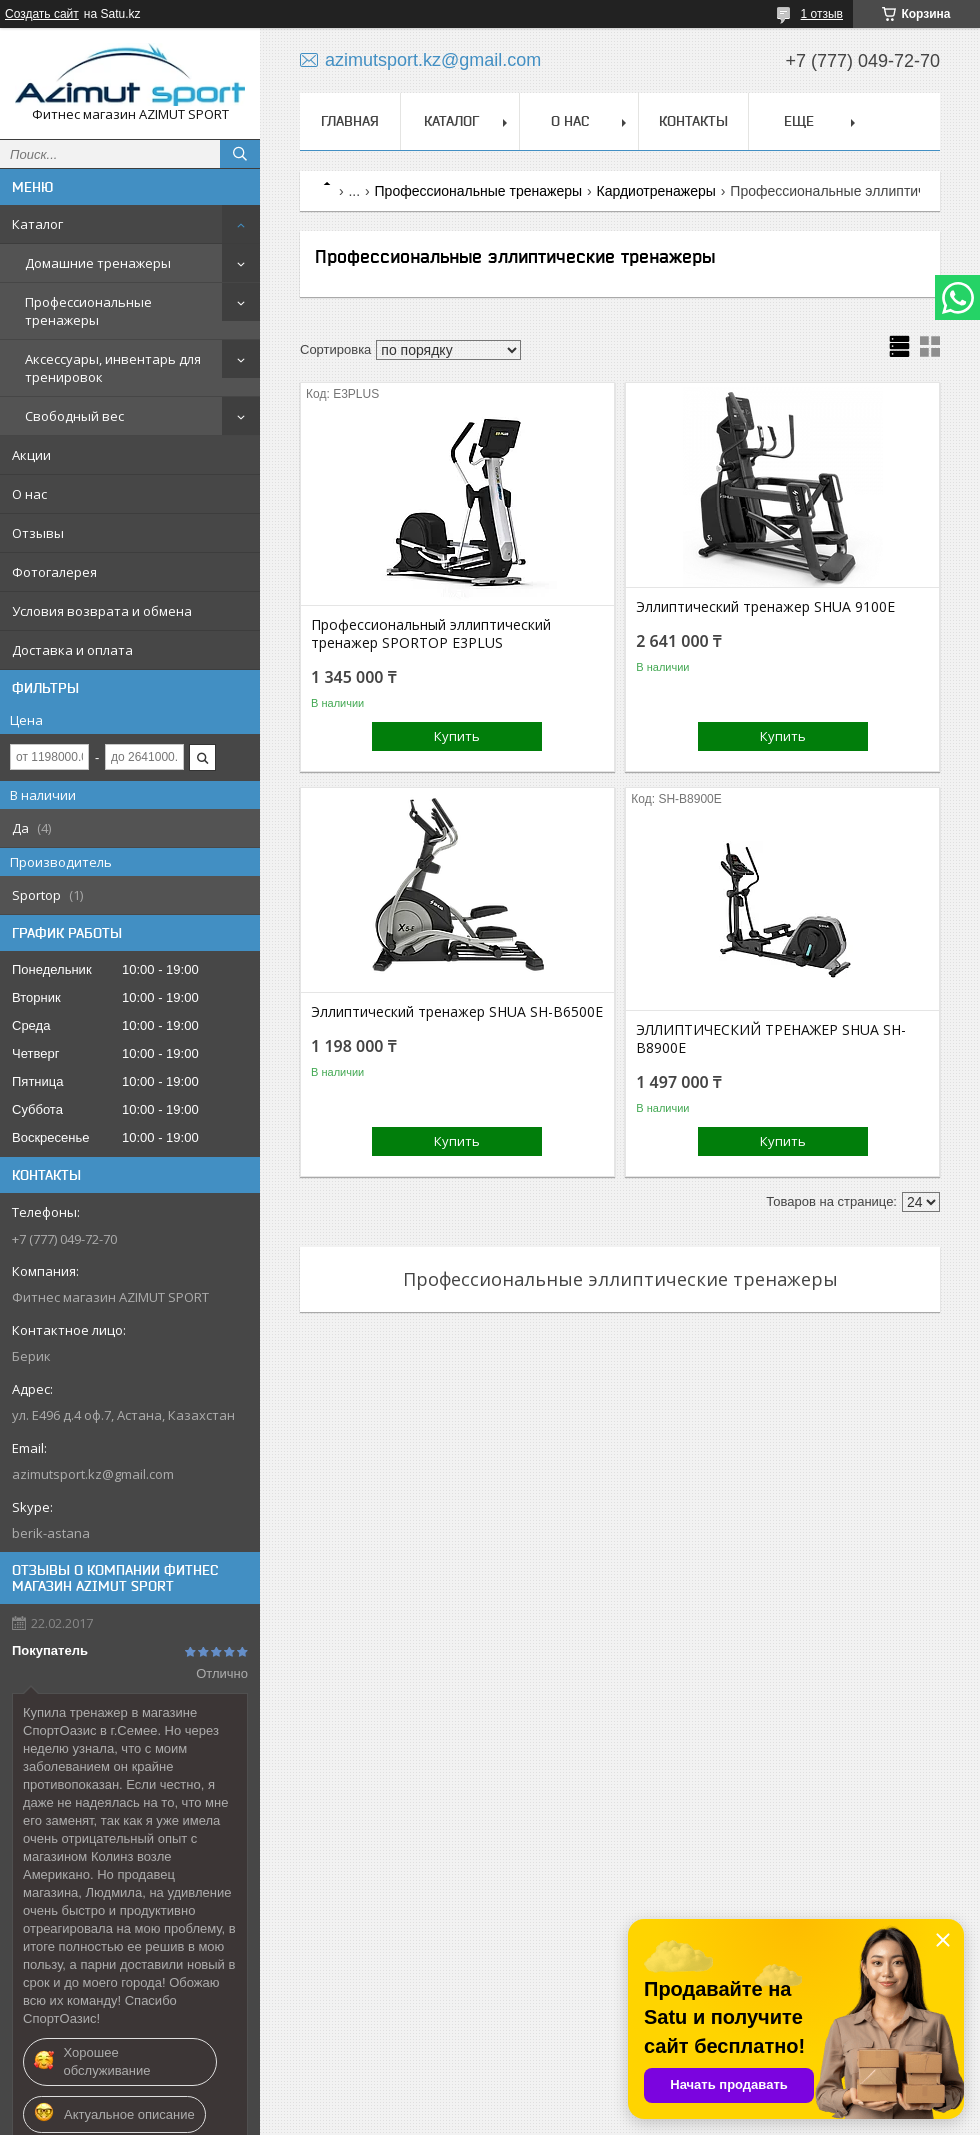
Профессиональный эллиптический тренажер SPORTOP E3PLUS (431, 634)
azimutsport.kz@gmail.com (93, 1474)
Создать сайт (42, 14)
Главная (350, 121)
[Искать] (240, 154)
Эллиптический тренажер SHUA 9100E (765, 607)
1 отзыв (822, 14)
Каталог (37, 224)
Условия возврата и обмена (102, 611)
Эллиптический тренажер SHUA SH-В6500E (457, 1012)
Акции (31, 455)
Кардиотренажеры (655, 191)
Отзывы (38, 533)
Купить (457, 736)
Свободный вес (74, 416)
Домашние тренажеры (98, 263)
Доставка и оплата (72, 650)
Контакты (693, 121)
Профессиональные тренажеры (88, 311)
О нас (29, 494)
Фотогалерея (54, 572)
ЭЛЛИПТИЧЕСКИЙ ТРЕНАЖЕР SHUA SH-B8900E (771, 1039)
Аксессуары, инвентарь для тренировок (113, 368)
